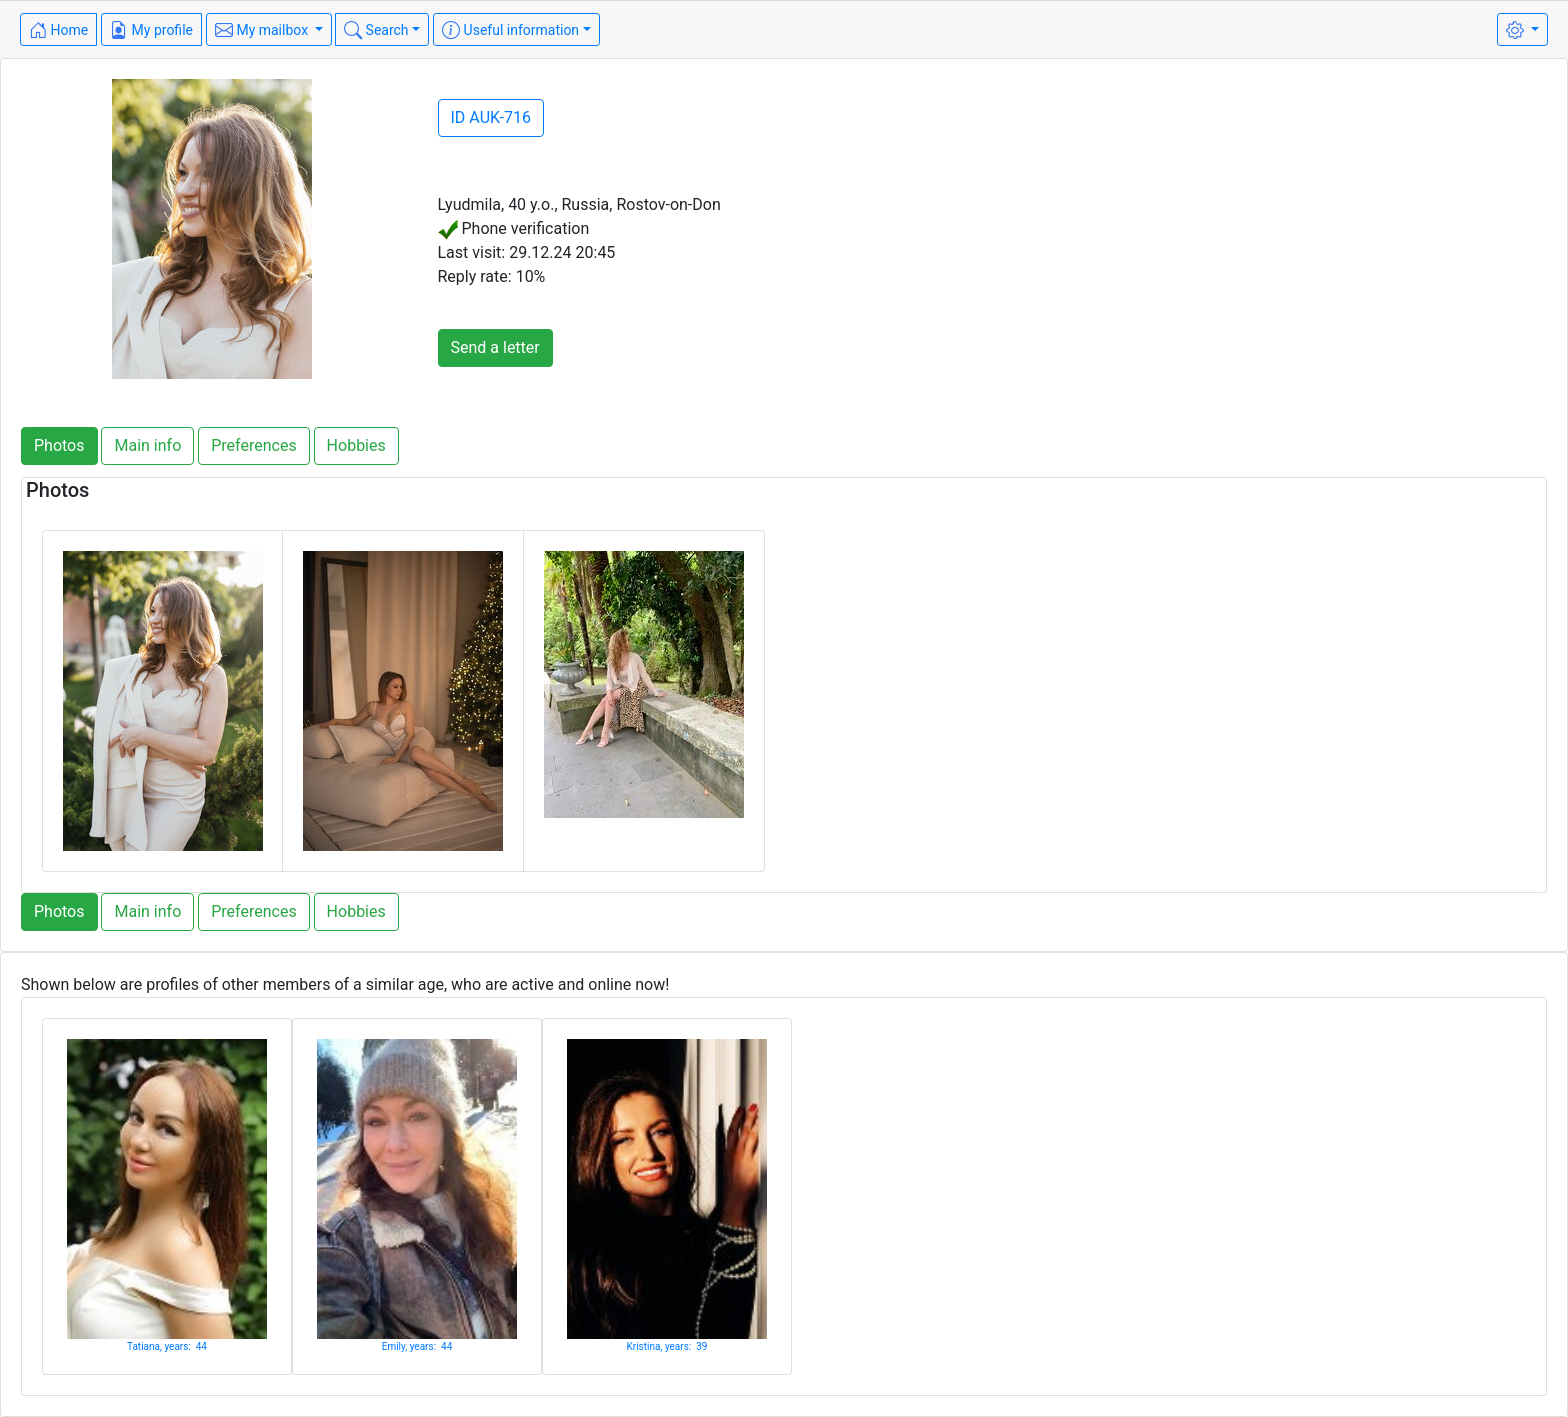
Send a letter (495, 347)
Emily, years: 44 (417, 1346)
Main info (147, 445)
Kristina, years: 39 (667, 1346)
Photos (59, 445)
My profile (151, 30)
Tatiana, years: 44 (167, 1346)
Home (58, 30)
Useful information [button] (510, 30)
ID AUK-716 (491, 117)
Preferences (253, 445)
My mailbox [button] (263, 30)
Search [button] (376, 30)
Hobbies (356, 445)
